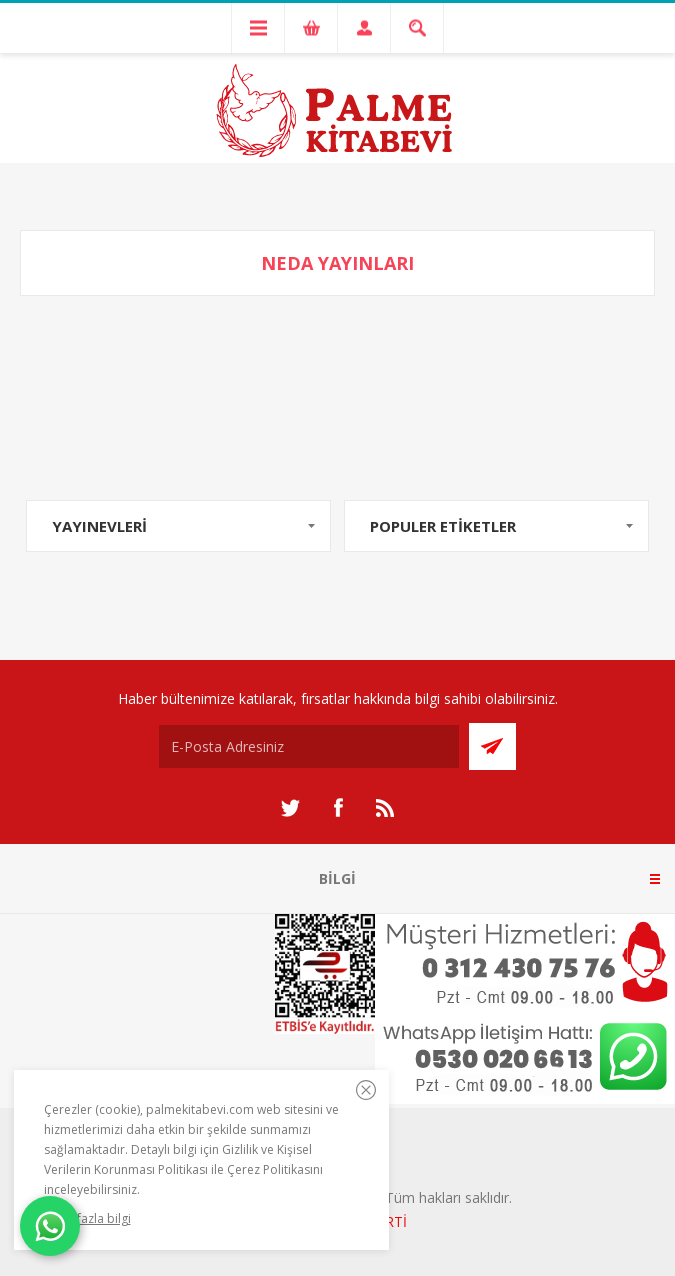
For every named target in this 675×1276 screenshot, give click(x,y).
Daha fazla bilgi (87, 1218)
